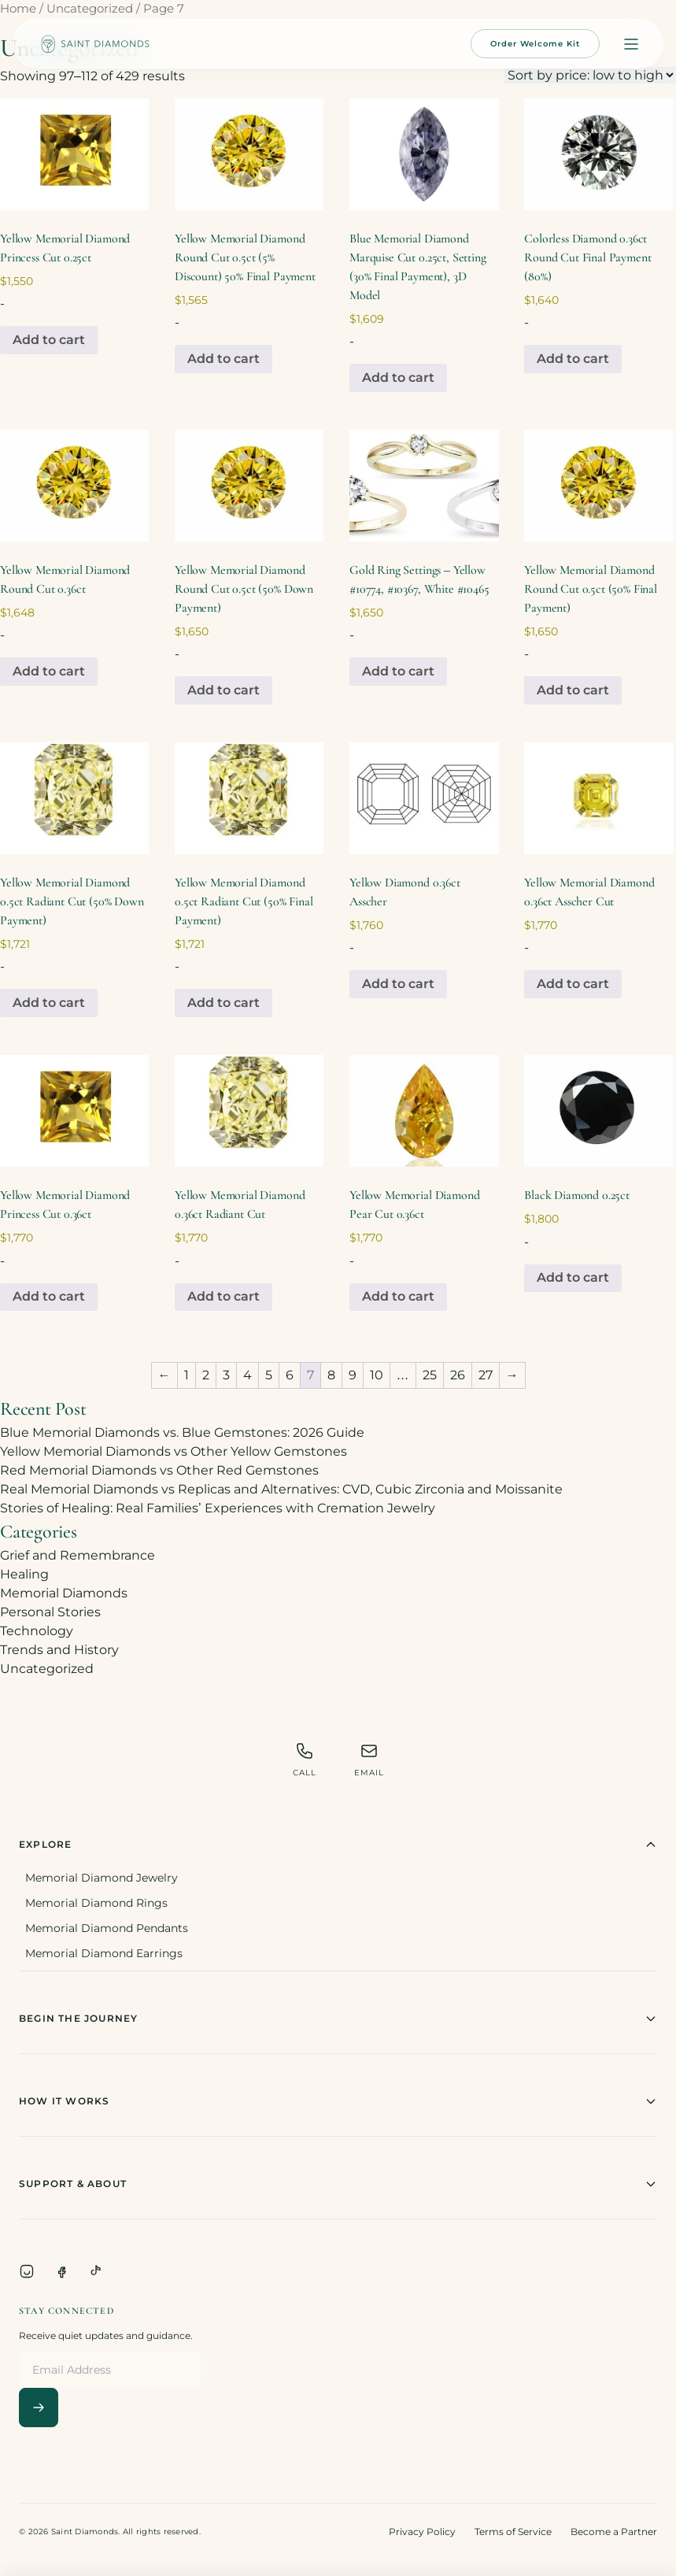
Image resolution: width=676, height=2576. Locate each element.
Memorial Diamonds (63, 1593)
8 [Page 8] (331, 1375)
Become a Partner (614, 2531)
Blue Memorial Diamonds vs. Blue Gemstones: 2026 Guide (182, 1432)
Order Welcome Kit (535, 44)
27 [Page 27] (485, 1375)
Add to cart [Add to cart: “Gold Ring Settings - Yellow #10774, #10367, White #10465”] (398, 671)
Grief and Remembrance (77, 1555)
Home (18, 9)
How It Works (338, 2101)
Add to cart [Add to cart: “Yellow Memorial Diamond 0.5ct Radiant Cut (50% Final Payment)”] (223, 1002)
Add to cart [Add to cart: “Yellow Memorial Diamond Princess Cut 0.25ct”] (49, 339)
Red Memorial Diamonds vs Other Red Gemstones (159, 1470)
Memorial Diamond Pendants (106, 1928)
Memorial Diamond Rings (96, 1903)
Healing (24, 1574)
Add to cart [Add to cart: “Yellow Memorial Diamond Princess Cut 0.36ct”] (49, 1296)
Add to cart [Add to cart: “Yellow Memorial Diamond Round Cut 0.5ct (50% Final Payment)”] (573, 690)
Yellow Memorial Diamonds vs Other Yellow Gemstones (173, 1451)
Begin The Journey (338, 2018)
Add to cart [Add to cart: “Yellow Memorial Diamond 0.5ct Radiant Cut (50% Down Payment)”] (49, 1002)
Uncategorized (89, 9)
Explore (338, 1844)
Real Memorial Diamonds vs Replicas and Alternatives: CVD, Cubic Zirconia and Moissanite (281, 1489)
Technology (36, 1630)
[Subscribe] (38, 2407)
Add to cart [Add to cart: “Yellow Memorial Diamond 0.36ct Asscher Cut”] (573, 983)
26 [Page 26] (457, 1375)
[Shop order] (590, 75)
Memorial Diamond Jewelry (101, 1878)
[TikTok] (96, 2271)
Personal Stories (50, 1611)
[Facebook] (61, 2271)
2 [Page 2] (205, 1375)
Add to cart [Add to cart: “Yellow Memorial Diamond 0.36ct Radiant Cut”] (223, 1296)
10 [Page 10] (376, 1375)
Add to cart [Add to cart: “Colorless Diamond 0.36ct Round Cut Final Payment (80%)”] (573, 358)
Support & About (338, 2184)
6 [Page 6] (290, 1375)
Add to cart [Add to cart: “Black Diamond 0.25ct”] (573, 1277)
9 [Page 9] (352, 1375)
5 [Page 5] (268, 1375)
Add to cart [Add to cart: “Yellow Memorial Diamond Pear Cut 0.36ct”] (398, 1296)
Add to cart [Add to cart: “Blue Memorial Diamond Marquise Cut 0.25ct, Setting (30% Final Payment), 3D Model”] (398, 377)
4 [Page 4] (247, 1375)
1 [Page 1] (186, 1375)
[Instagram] (27, 2271)
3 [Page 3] (226, 1375)
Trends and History (59, 1649)
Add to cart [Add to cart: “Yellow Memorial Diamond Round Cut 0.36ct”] (49, 671)
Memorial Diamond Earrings (104, 1953)
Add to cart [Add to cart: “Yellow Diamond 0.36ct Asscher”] (398, 983)
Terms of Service (513, 2531)
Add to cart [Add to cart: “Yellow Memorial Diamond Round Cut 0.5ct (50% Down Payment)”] (223, 690)
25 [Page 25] (430, 1375)
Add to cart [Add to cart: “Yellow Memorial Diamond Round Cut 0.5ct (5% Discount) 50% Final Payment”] (223, 358)
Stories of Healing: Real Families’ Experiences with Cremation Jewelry (217, 1508)
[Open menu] (631, 44)
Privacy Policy (422, 2531)
